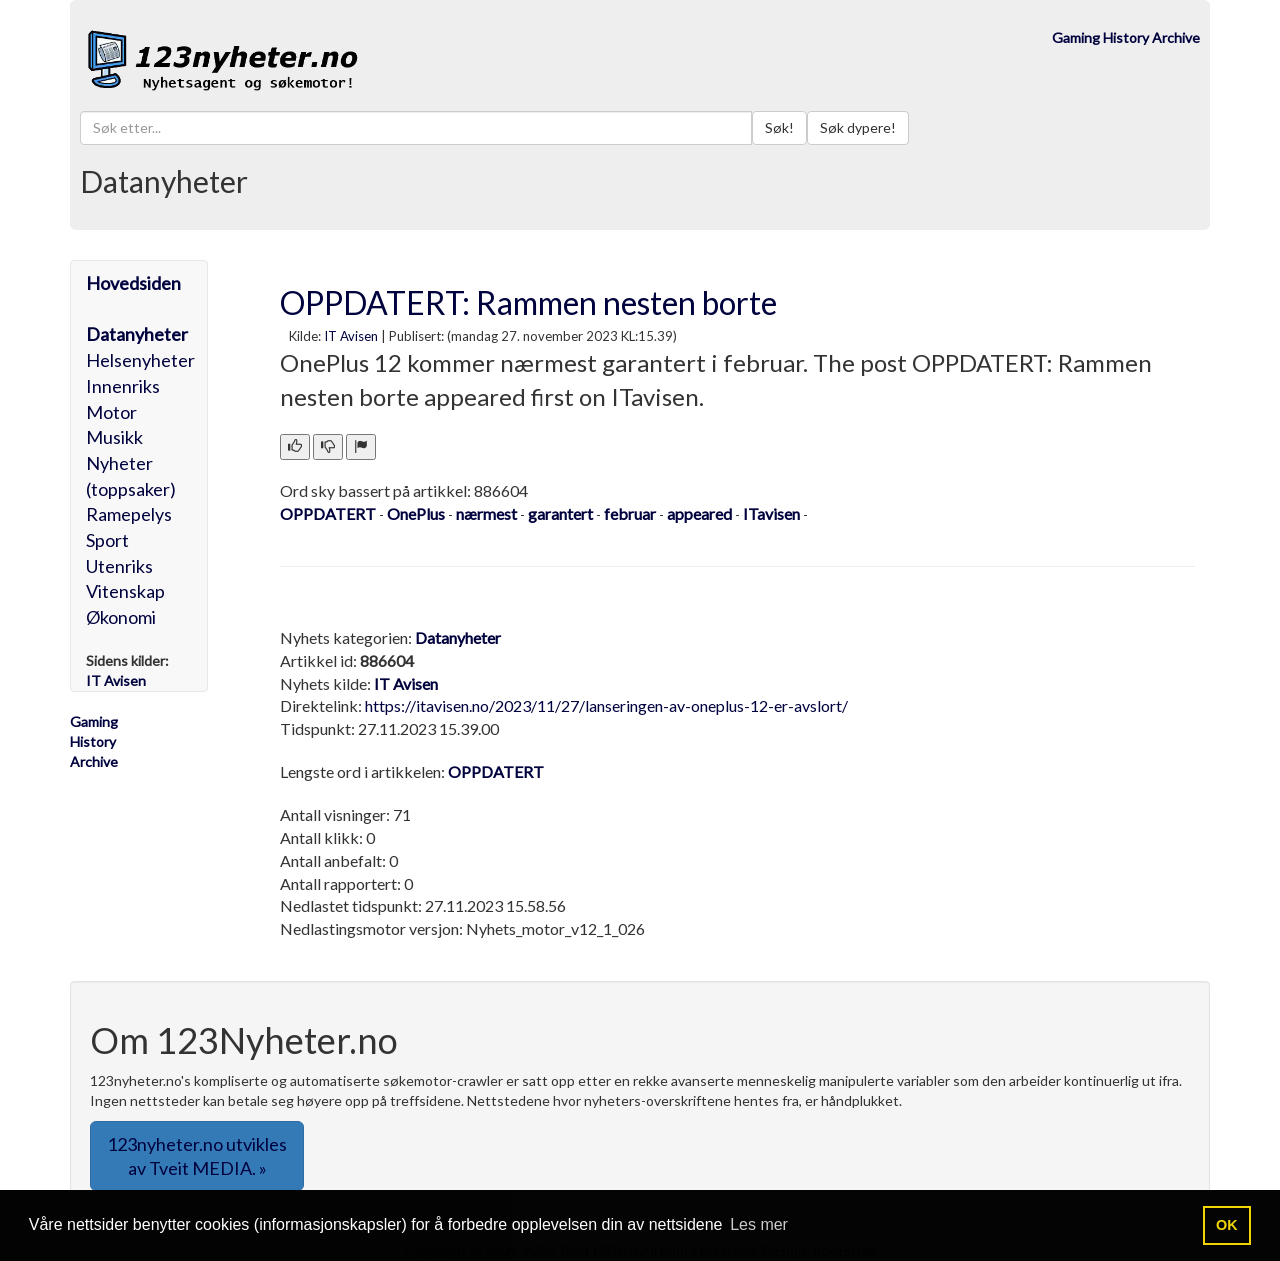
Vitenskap (125, 591)
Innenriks (123, 386)
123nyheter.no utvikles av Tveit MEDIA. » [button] (197, 1156)
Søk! (779, 127)
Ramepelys (129, 514)
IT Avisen (351, 336)
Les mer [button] (759, 1224)
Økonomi (121, 617)
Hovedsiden (133, 283)
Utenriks (119, 566)
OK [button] (1227, 1225)
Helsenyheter (140, 360)
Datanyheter (137, 334)
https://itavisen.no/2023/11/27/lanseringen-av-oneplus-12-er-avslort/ (606, 705)
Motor (111, 412)
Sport (107, 540)
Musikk (114, 437)
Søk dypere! (858, 127)
